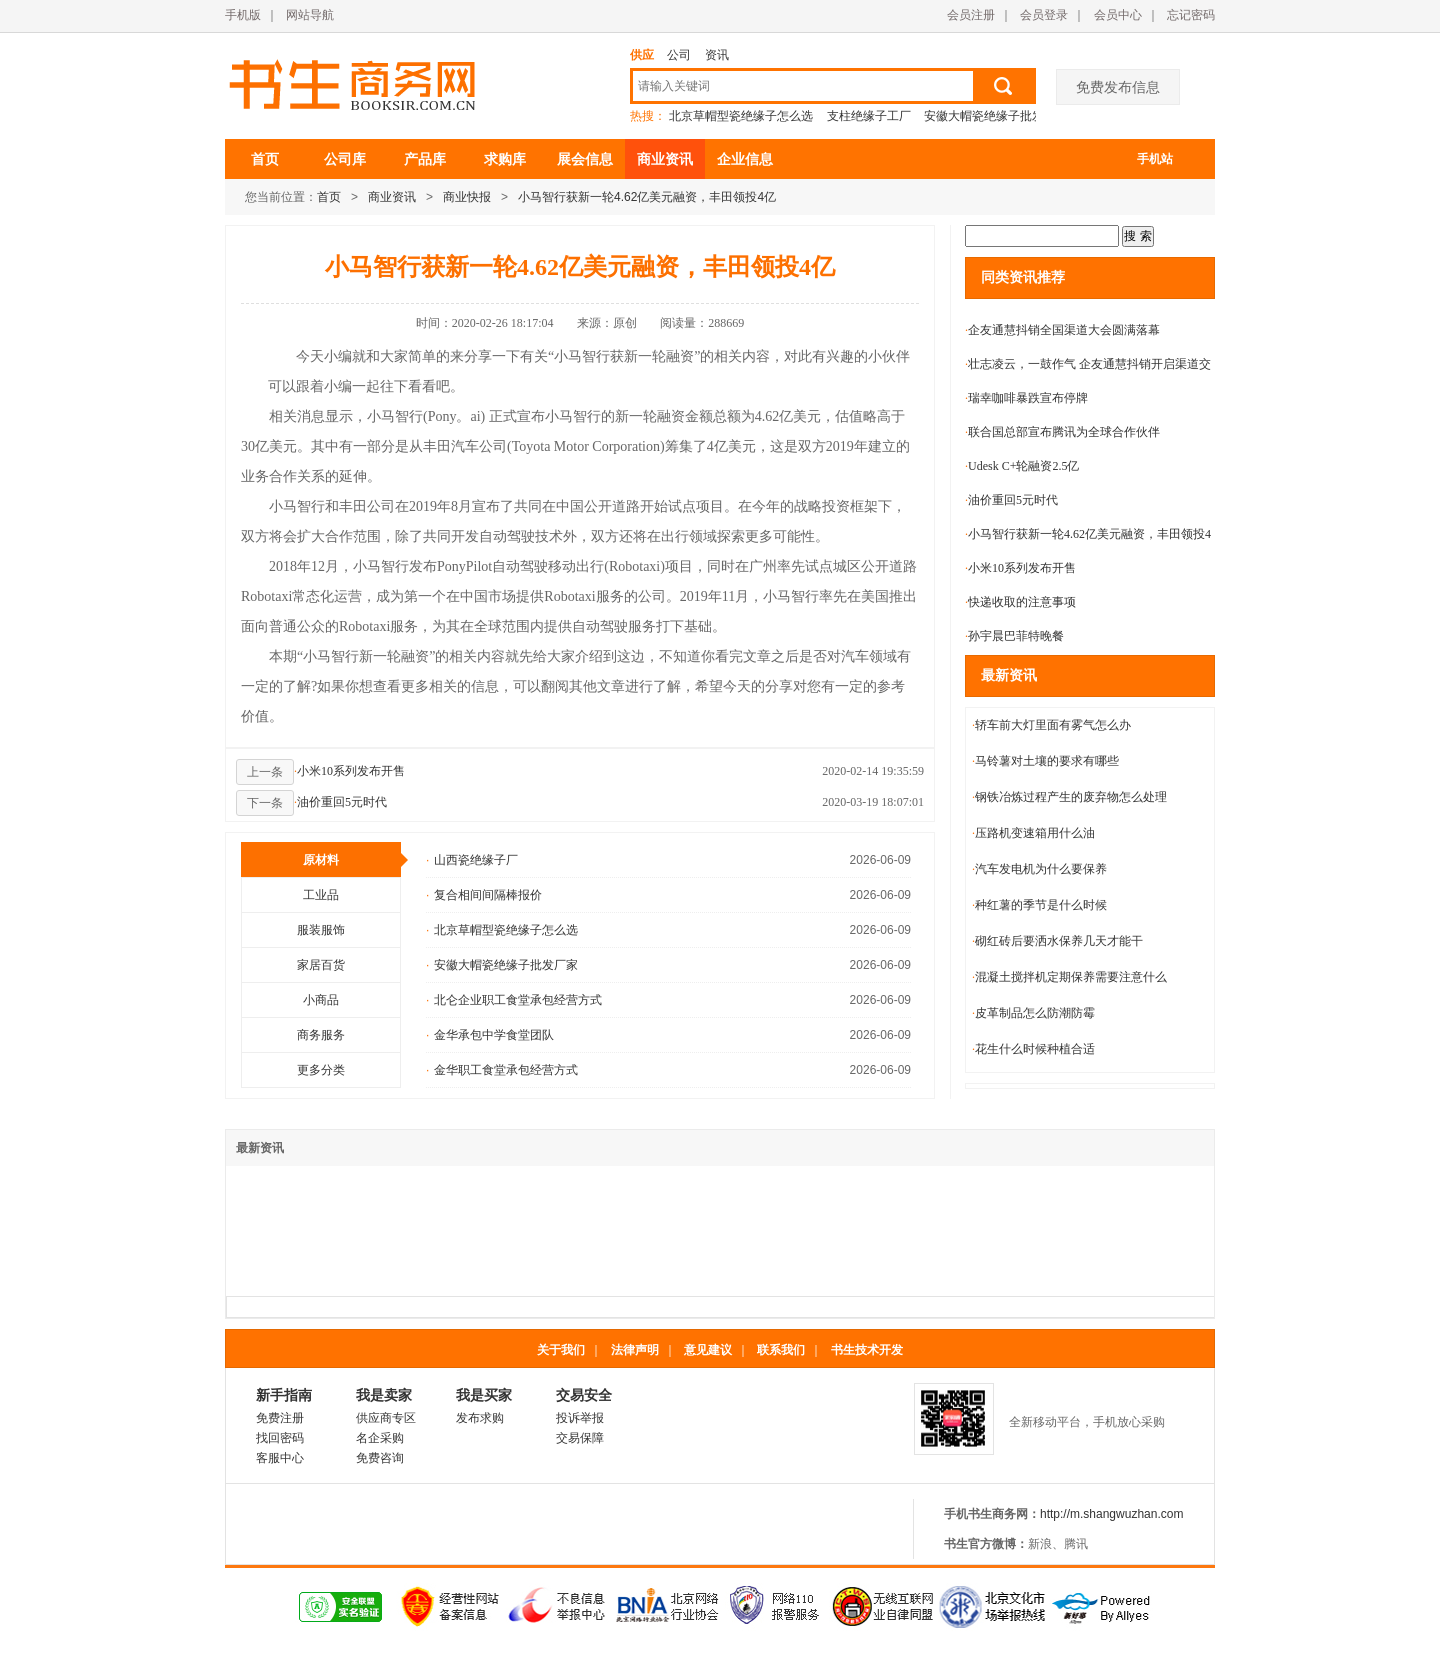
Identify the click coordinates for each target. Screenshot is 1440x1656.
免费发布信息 (1118, 87)
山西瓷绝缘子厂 (472, 860)
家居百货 (321, 965)
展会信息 (585, 159)
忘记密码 (1191, 15)
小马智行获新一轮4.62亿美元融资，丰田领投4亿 (647, 197)
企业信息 (745, 159)
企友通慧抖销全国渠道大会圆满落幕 (1062, 330)
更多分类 (321, 1070)
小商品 (321, 1000)
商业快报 (467, 197)
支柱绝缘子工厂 (869, 116)
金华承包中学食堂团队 (490, 1035)
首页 (265, 159)
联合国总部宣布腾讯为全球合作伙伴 (1062, 432)
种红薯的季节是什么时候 (1039, 905)
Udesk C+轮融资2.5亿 (1022, 466)
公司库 (345, 159)
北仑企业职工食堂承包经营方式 (514, 1000)
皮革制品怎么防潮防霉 (1033, 1013)
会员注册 (971, 15)
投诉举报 (580, 1418)
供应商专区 (386, 1418)
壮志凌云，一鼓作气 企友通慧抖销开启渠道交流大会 (1088, 368)
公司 (679, 55)
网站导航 (310, 15)
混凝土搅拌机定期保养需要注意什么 (1069, 977)
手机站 (1155, 159)
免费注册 (280, 1418)
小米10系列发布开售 (349, 771)
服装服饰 (321, 930)
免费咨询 (380, 1458)
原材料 (352, 860)
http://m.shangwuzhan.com (1111, 1514)
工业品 (321, 895)
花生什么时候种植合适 (1033, 1049)
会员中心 (1118, 15)
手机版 (243, 15)
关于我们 (561, 1350)
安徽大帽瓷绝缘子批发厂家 (996, 116)
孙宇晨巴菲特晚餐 (1014, 636)
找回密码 (280, 1438)
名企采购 (380, 1438)
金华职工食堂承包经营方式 (502, 1070)
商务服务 (321, 1035)
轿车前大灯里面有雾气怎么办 (1051, 725)
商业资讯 (665, 159)
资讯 (717, 55)
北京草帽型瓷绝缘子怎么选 (741, 116)
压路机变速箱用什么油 (1033, 833)
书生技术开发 (867, 1350)
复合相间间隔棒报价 (484, 895)
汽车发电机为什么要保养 (1039, 869)
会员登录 (1044, 15)
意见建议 (708, 1350)
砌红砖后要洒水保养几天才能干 (1057, 941)
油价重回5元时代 (340, 802)
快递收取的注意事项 (1020, 602)
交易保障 (580, 1438)
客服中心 (280, 1458)
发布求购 (480, 1418)
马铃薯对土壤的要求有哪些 (1045, 761)
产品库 (425, 159)
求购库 (505, 159)
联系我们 (781, 1350)
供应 (642, 55)
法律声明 (635, 1350)
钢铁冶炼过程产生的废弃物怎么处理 (1069, 797)
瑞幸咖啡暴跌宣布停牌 (1026, 398)
